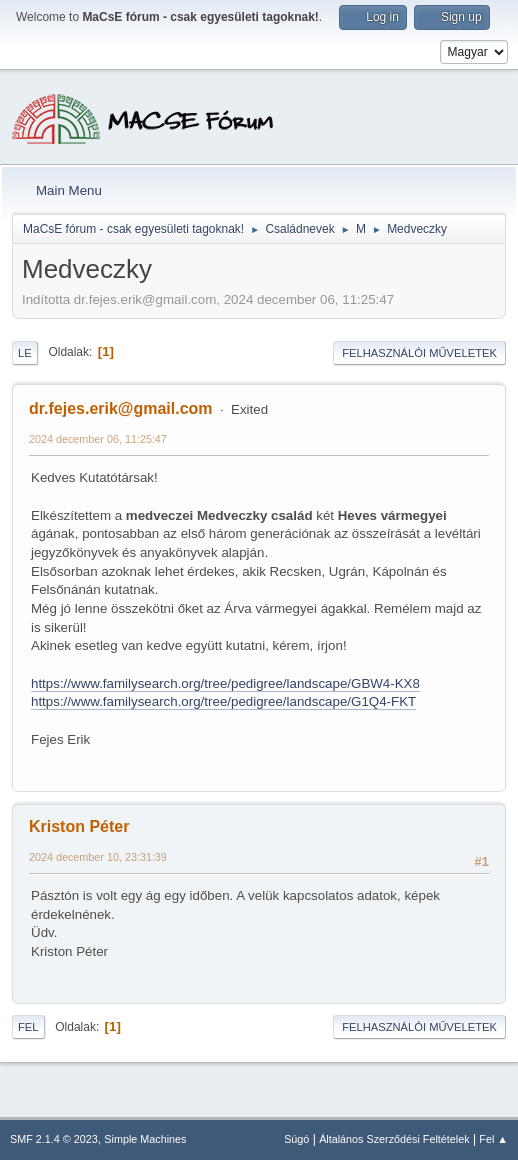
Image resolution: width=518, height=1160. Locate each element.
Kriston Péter (79, 826)
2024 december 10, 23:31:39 (98, 857)
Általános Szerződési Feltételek (394, 1139)
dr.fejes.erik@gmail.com (121, 408)
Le (25, 353)
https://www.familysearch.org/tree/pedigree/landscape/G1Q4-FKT (223, 701)
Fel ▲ (493, 1139)
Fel (28, 1027)
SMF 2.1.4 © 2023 (54, 1139)
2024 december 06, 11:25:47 (98, 439)
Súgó (296, 1139)
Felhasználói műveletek (419, 353)
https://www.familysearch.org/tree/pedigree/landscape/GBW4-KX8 (225, 683)
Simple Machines (145, 1139)
